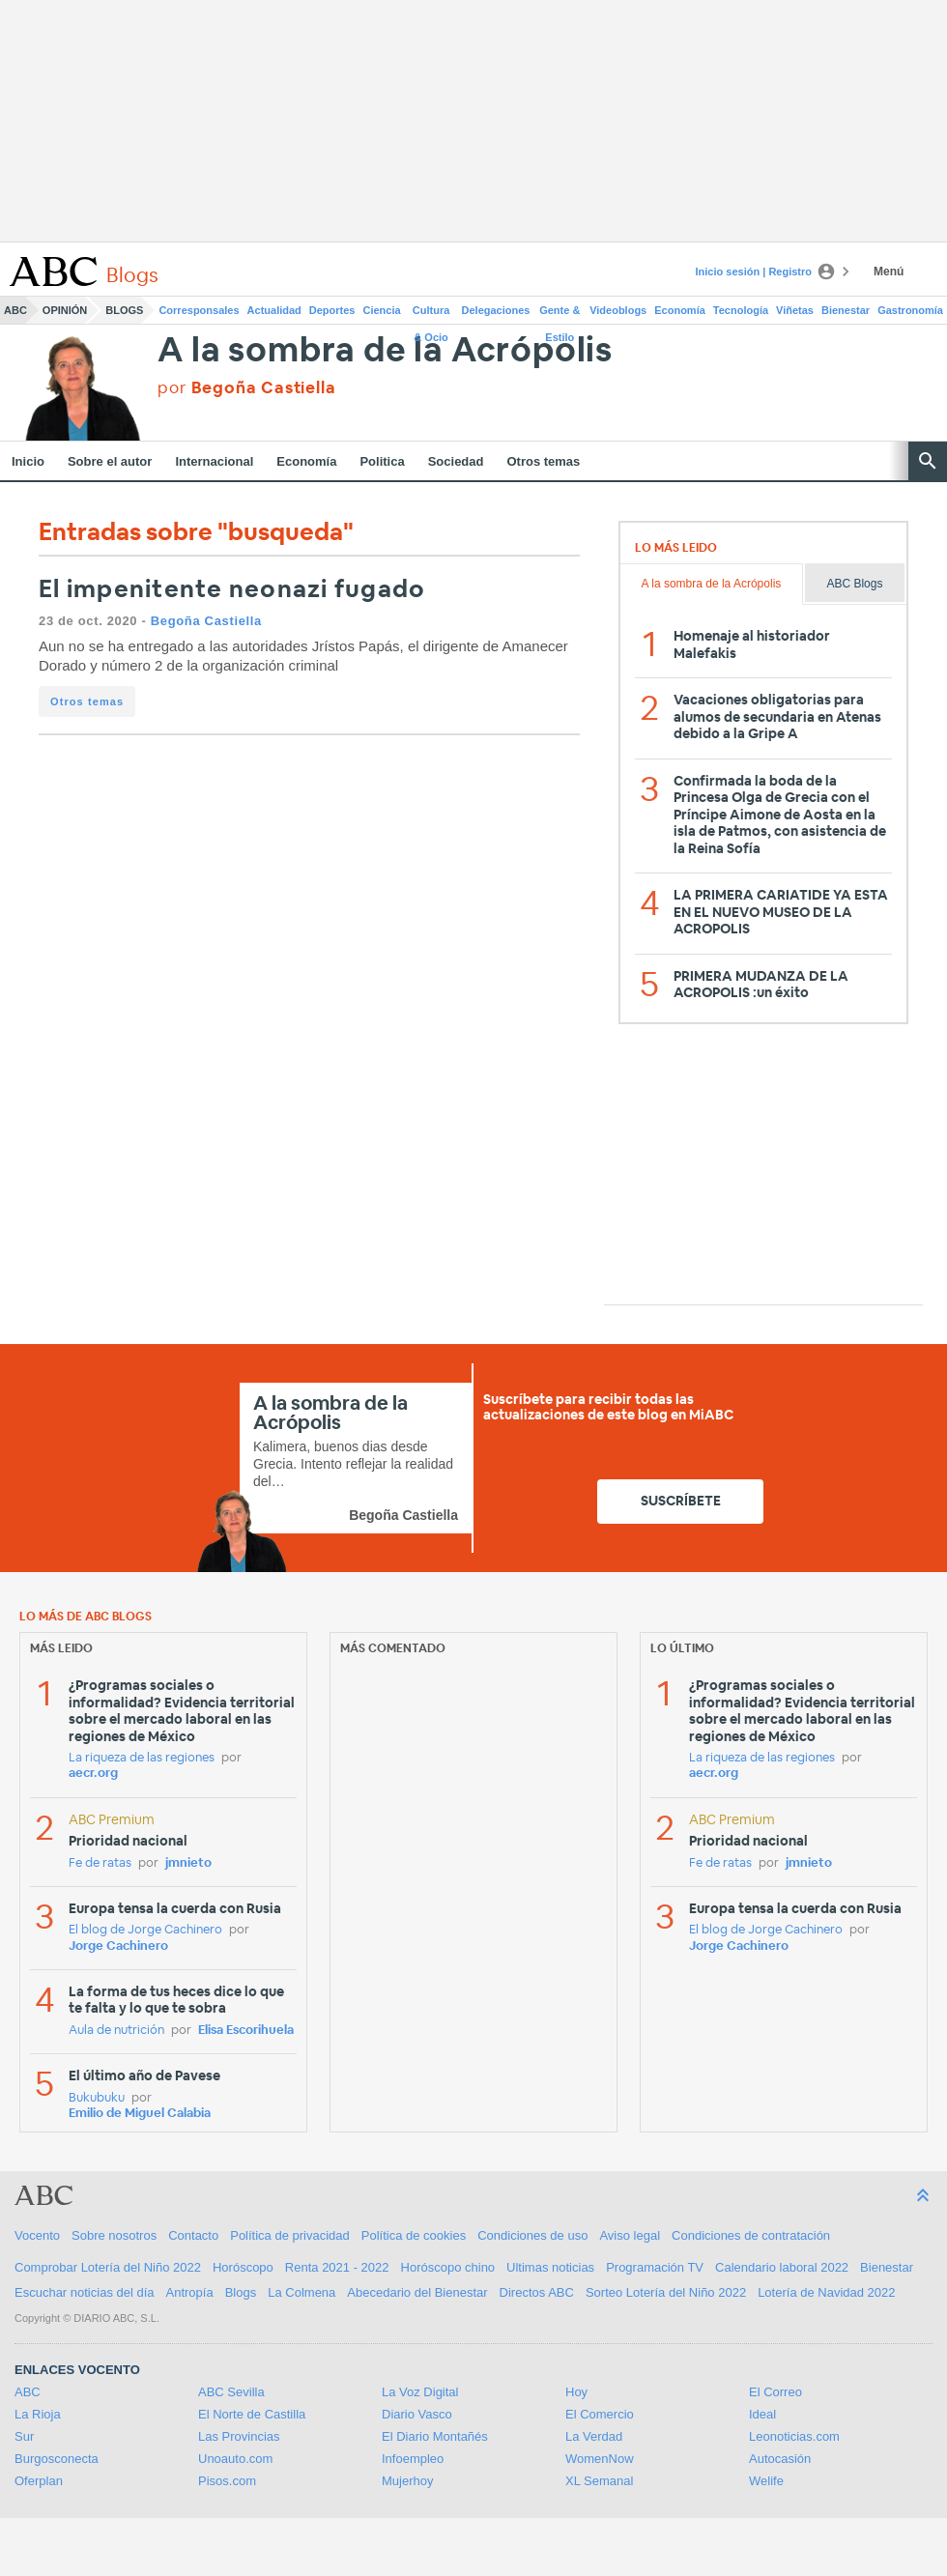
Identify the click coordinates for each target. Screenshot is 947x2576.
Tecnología (740, 310)
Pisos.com (227, 2481)
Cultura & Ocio (431, 314)
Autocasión (780, 2458)
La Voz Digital (420, 2392)
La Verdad (593, 2436)
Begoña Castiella (206, 621)
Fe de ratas (100, 1863)
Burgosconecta (56, 2458)
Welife (766, 2481)
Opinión (65, 310)
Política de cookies (413, 2235)
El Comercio (599, 2414)
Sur (24, 2436)
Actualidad (274, 310)
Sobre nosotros (114, 2235)
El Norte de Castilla (251, 2414)
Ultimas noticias (550, 2267)
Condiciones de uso (532, 2235)
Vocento (37, 2235)
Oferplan (38, 2481)
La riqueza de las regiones (142, 1758)
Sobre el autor (110, 461)
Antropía (190, 2292)
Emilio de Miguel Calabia (140, 2113)
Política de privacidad (290, 2235)
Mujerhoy (407, 2481)
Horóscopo (243, 2267)
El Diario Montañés (435, 2436)
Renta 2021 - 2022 (337, 2267)
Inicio (28, 461)
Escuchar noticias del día (84, 2292)
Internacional (214, 461)
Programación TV (654, 2267)
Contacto (193, 2235)
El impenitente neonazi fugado (232, 590)
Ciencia (382, 310)
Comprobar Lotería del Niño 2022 (107, 2267)
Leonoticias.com (794, 2436)
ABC (15, 310)
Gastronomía (910, 310)
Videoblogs (617, 310)
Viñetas (795, 310)
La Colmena (301, 2292)
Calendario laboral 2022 (781, 2267)
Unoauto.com (235, 2458)
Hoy (576, 2392)
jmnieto (188, 1863)
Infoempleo (413, 2458)
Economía (679, 310)
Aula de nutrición (116, 2030)
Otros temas (543, 461)
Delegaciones (496, 310)
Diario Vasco (417, 2414)
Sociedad (456, 461)
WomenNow (599, 2458)
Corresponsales (198, 310)
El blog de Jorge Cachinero (145, 1930)
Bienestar (845, 310)
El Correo (775, 2392)
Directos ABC (537, 2292)
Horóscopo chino (448, 2267)
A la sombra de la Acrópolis (385, 351)
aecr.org (93, 1773)
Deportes (332, 310)
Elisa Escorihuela (246, 2030)
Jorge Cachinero (118, 1946)
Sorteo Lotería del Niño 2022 (666, 2292)
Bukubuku (97, 2098)
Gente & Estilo (559, 314)
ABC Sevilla (231, 2392)
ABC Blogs (854, 583)
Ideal (762, 2414)
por (246, 388)
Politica (381, 461)
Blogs (124, 310)
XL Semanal (599, 2481)
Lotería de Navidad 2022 (826, 2292)
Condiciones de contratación (751, 2235)
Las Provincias (239, 2436)
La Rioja (37, 2414)
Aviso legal (629, 2235)
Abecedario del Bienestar (417, 2292)
